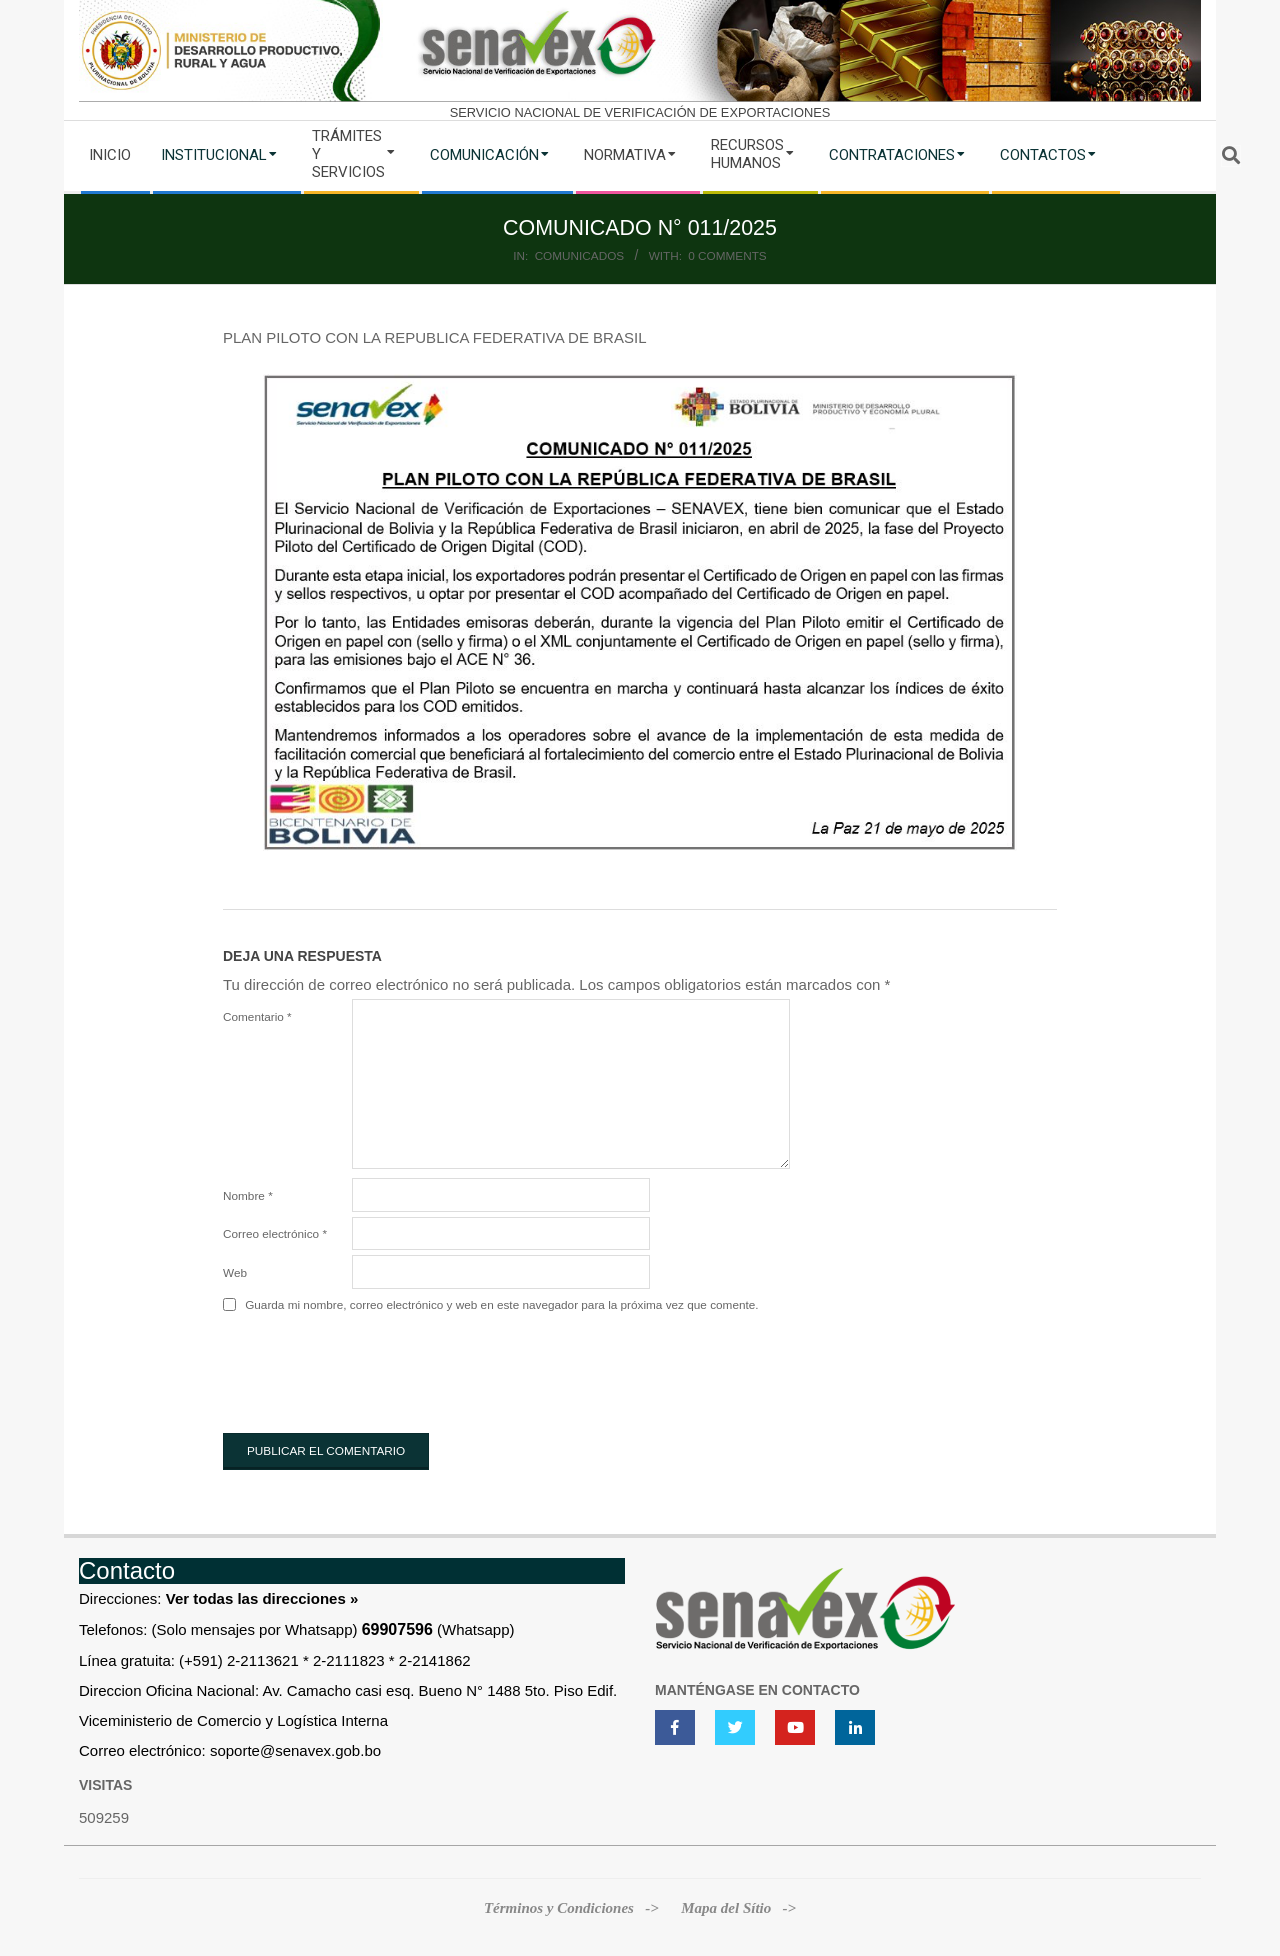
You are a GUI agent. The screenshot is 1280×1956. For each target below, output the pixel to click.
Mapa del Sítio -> (738, 1908)
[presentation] (375, 1369)
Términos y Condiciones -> (573, 1908)
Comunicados (580, 255)
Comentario (257, 1016)
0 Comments (727, 255)
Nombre (248, 1195)
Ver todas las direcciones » (262, 1598)
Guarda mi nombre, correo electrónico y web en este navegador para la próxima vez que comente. (501, 1305)
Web (235, 1272)
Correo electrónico (275, 1233)
